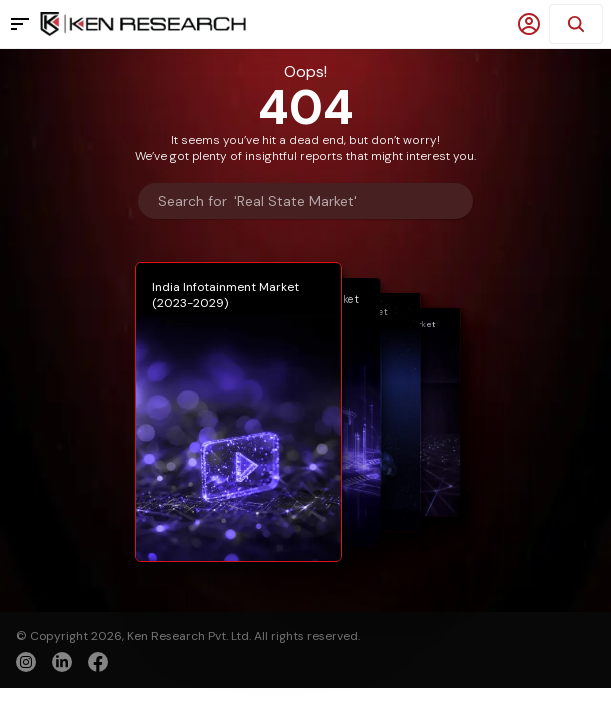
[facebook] (98, 664)
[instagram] (26, 662)
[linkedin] (62, 662)
